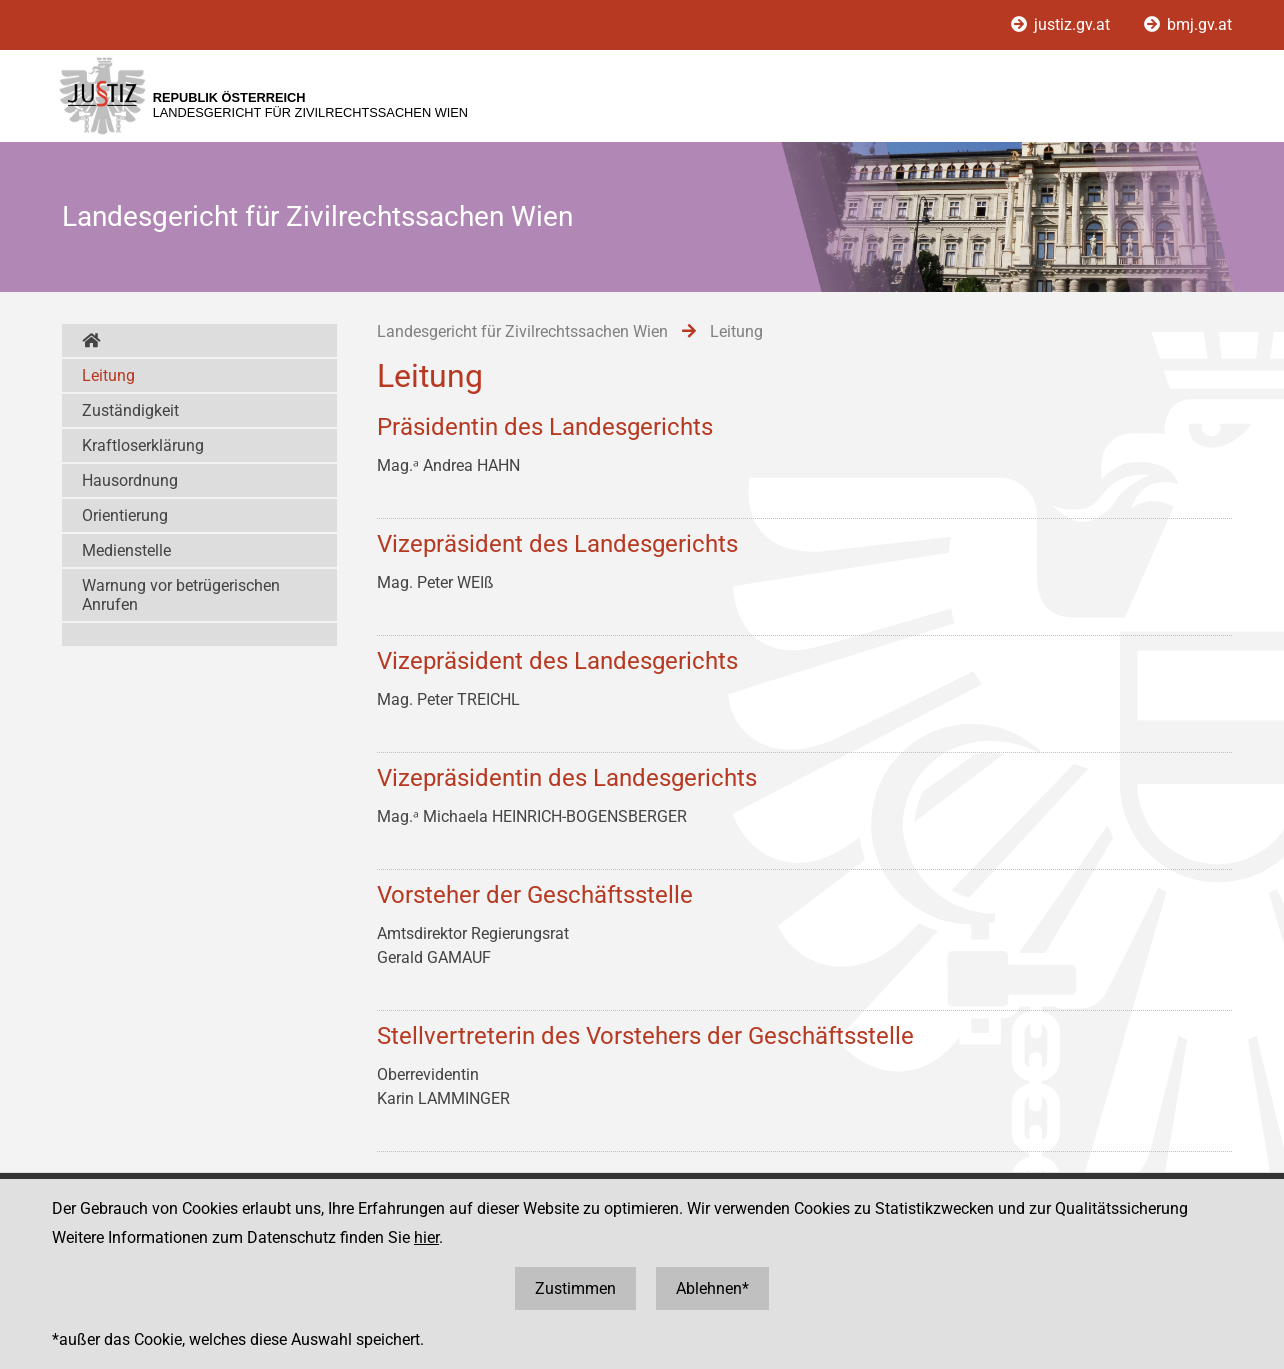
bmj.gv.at (1188, 24)
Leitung (108, 375)
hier (426, 1237)
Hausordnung (130, 480)
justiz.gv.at (1062, 24)
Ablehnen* (712, 1288)
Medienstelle (126, 550)
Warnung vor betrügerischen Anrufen (181, 595)
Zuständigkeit (130, 410)
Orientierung (125, 515)
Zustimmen (575, 1288)
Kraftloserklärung (143, 445)
